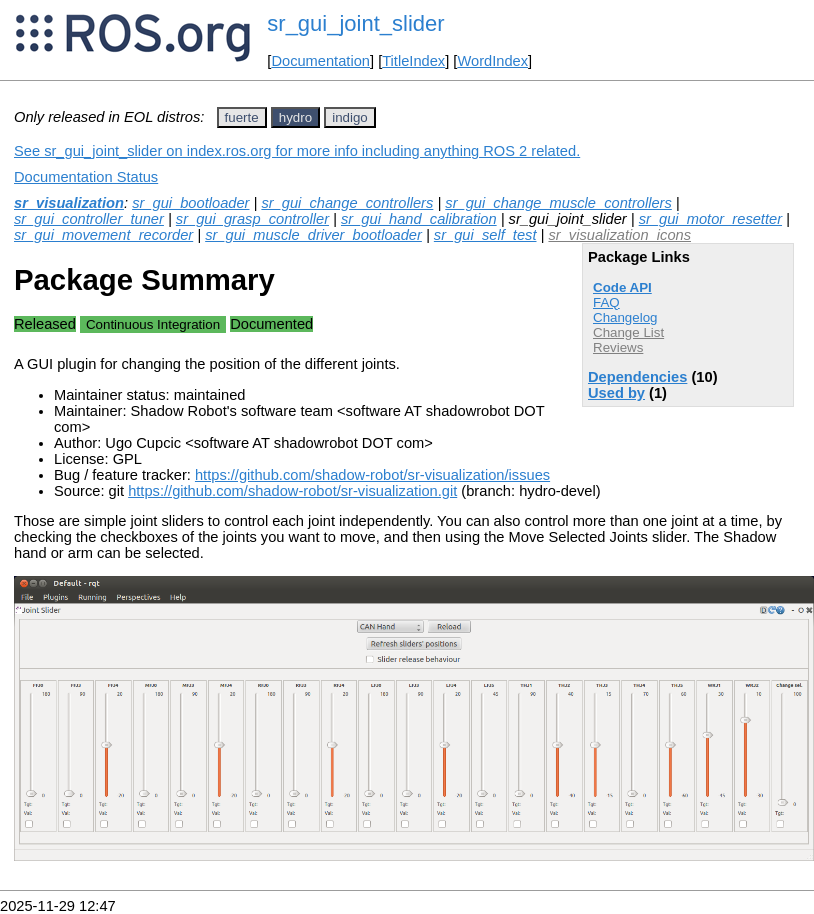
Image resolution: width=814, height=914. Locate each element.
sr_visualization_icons (619, 235)
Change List (628, 332)
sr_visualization (69, 203)
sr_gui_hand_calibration (419, 219)
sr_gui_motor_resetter (710, 219)
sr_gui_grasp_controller (252, 219)
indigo (350, 117)
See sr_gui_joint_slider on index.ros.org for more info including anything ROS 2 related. (297, 151)
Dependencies (637, 377)
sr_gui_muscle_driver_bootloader (313, 235)
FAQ (606, 302)
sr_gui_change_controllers (347, 203)
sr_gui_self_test (485, 235)
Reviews (618, 347)
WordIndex (492, 61)
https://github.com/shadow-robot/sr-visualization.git (292, 491)
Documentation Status (86, 177)
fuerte (242, 117)
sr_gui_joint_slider (355, 23)
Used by (616, 393)
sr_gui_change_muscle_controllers (558, 203)
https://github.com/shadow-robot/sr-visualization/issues (372, 475)
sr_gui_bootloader (190, 203)
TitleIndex (413, 61)
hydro (295, 117)
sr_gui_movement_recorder (103, 235)
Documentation (320, 61)
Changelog (625, 317)
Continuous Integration (153, 324)
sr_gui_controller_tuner (89, 219)
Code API (622, 287)
